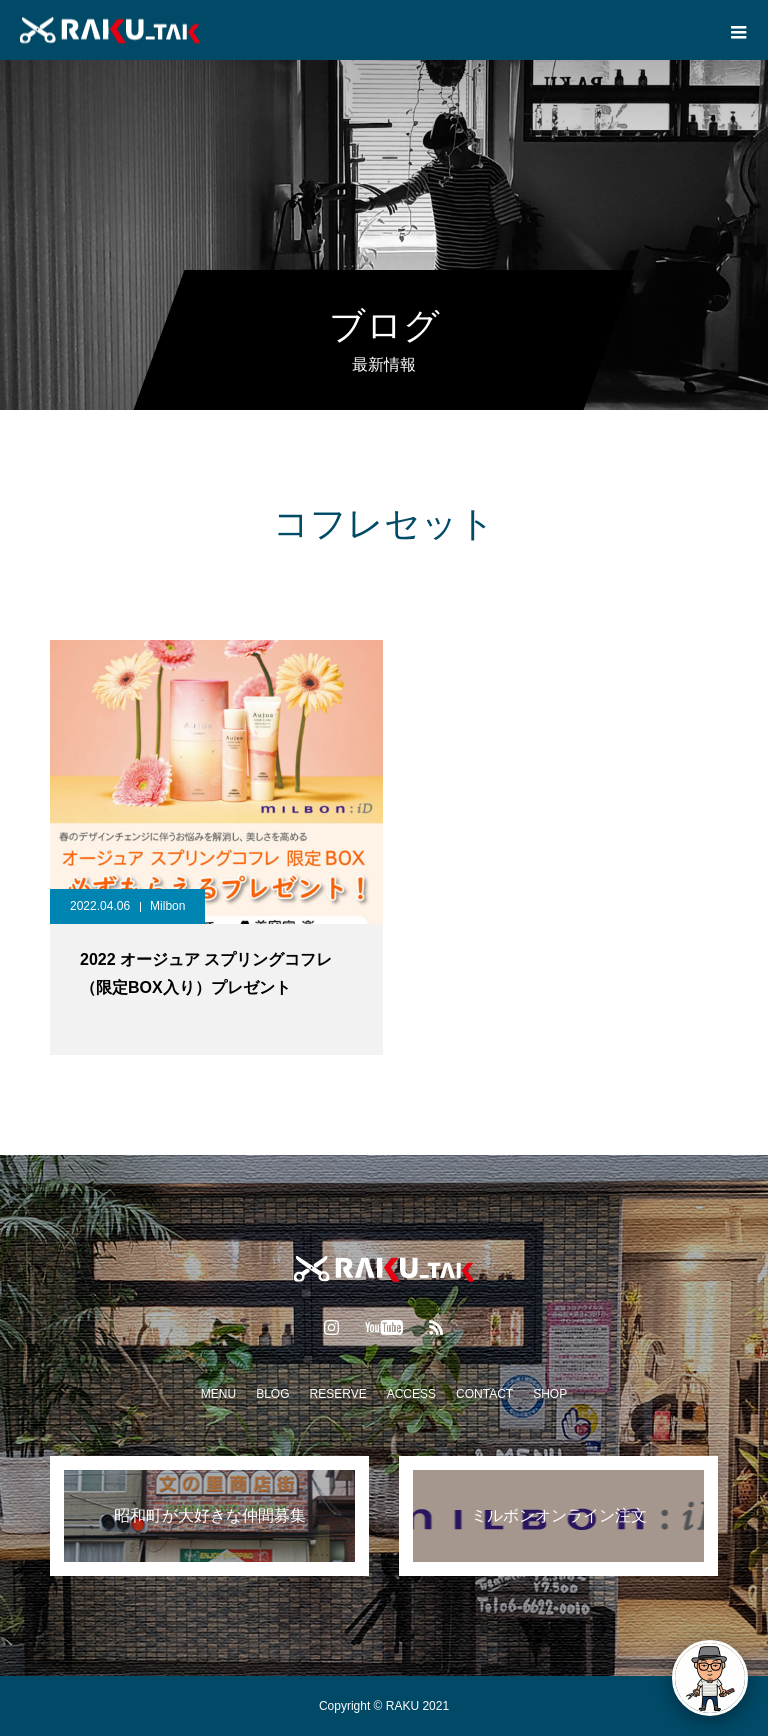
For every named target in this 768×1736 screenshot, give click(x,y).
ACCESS (411, 1394)
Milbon (167, 906)
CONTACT (484, 1394)
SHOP (550, 1394)
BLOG (272, 1394)
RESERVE (338, 1394)
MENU (218, 1394)
